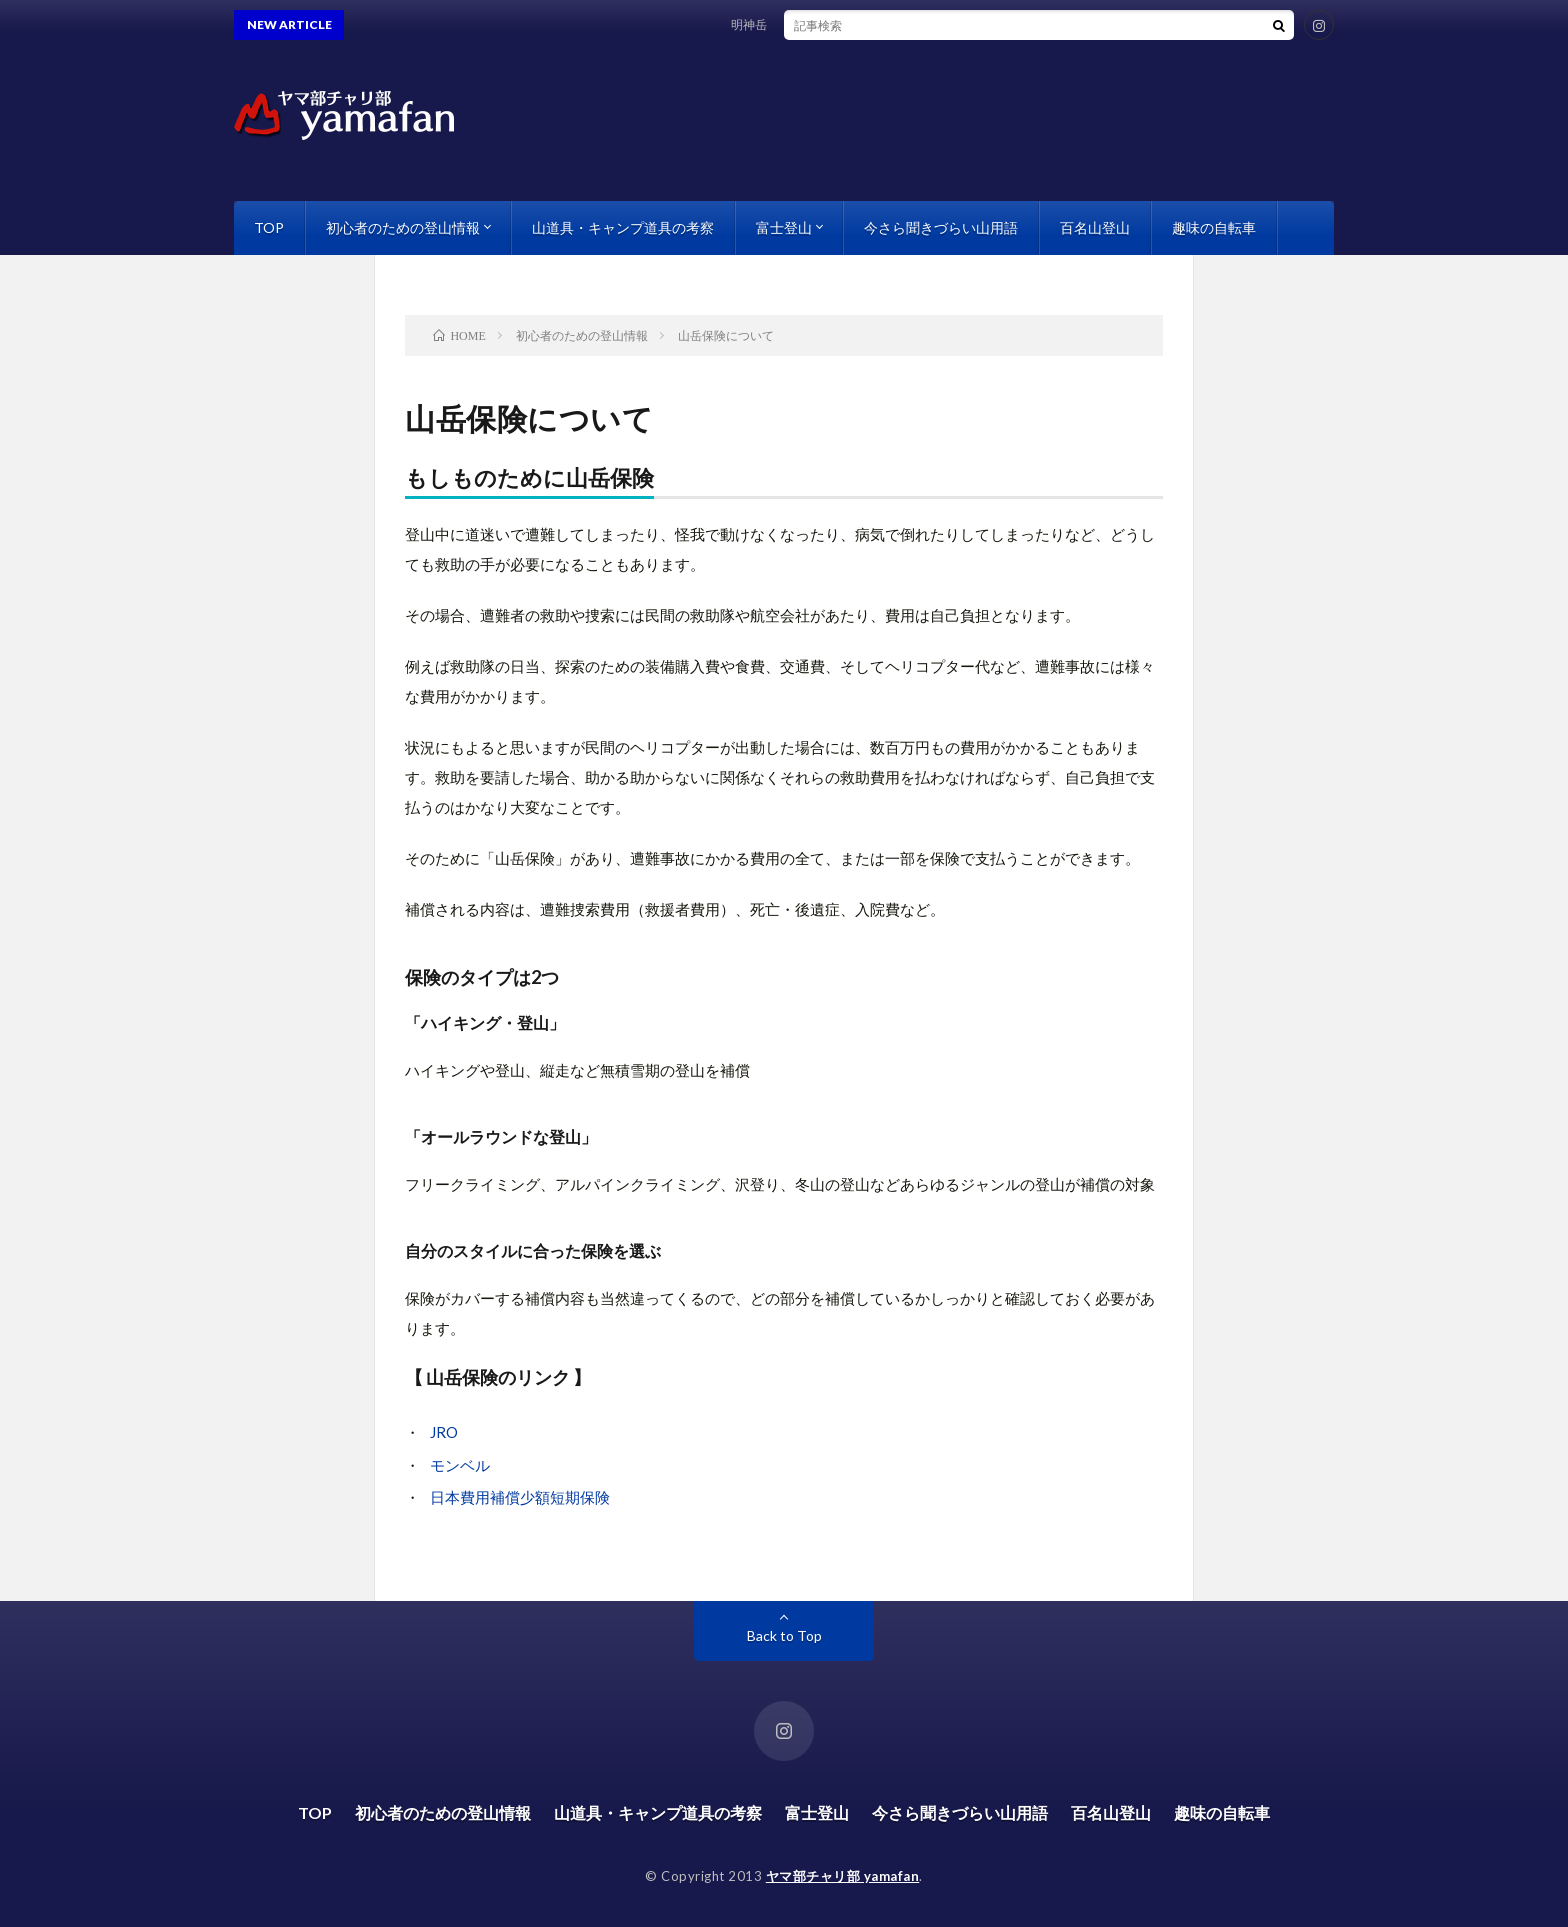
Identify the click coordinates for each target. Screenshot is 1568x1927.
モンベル (460, 1465)
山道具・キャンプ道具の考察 (623, 227)
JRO (444, 1432)
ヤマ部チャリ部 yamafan (843, 1876)
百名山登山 (1095, 227)
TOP (269, 227)
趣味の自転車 (1214, 227)
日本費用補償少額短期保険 (520, 1497)
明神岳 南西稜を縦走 (798, 24)
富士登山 (784, 227)
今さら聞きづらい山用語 (941, 227)
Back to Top (784, 1635)
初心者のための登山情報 (403, 227)
